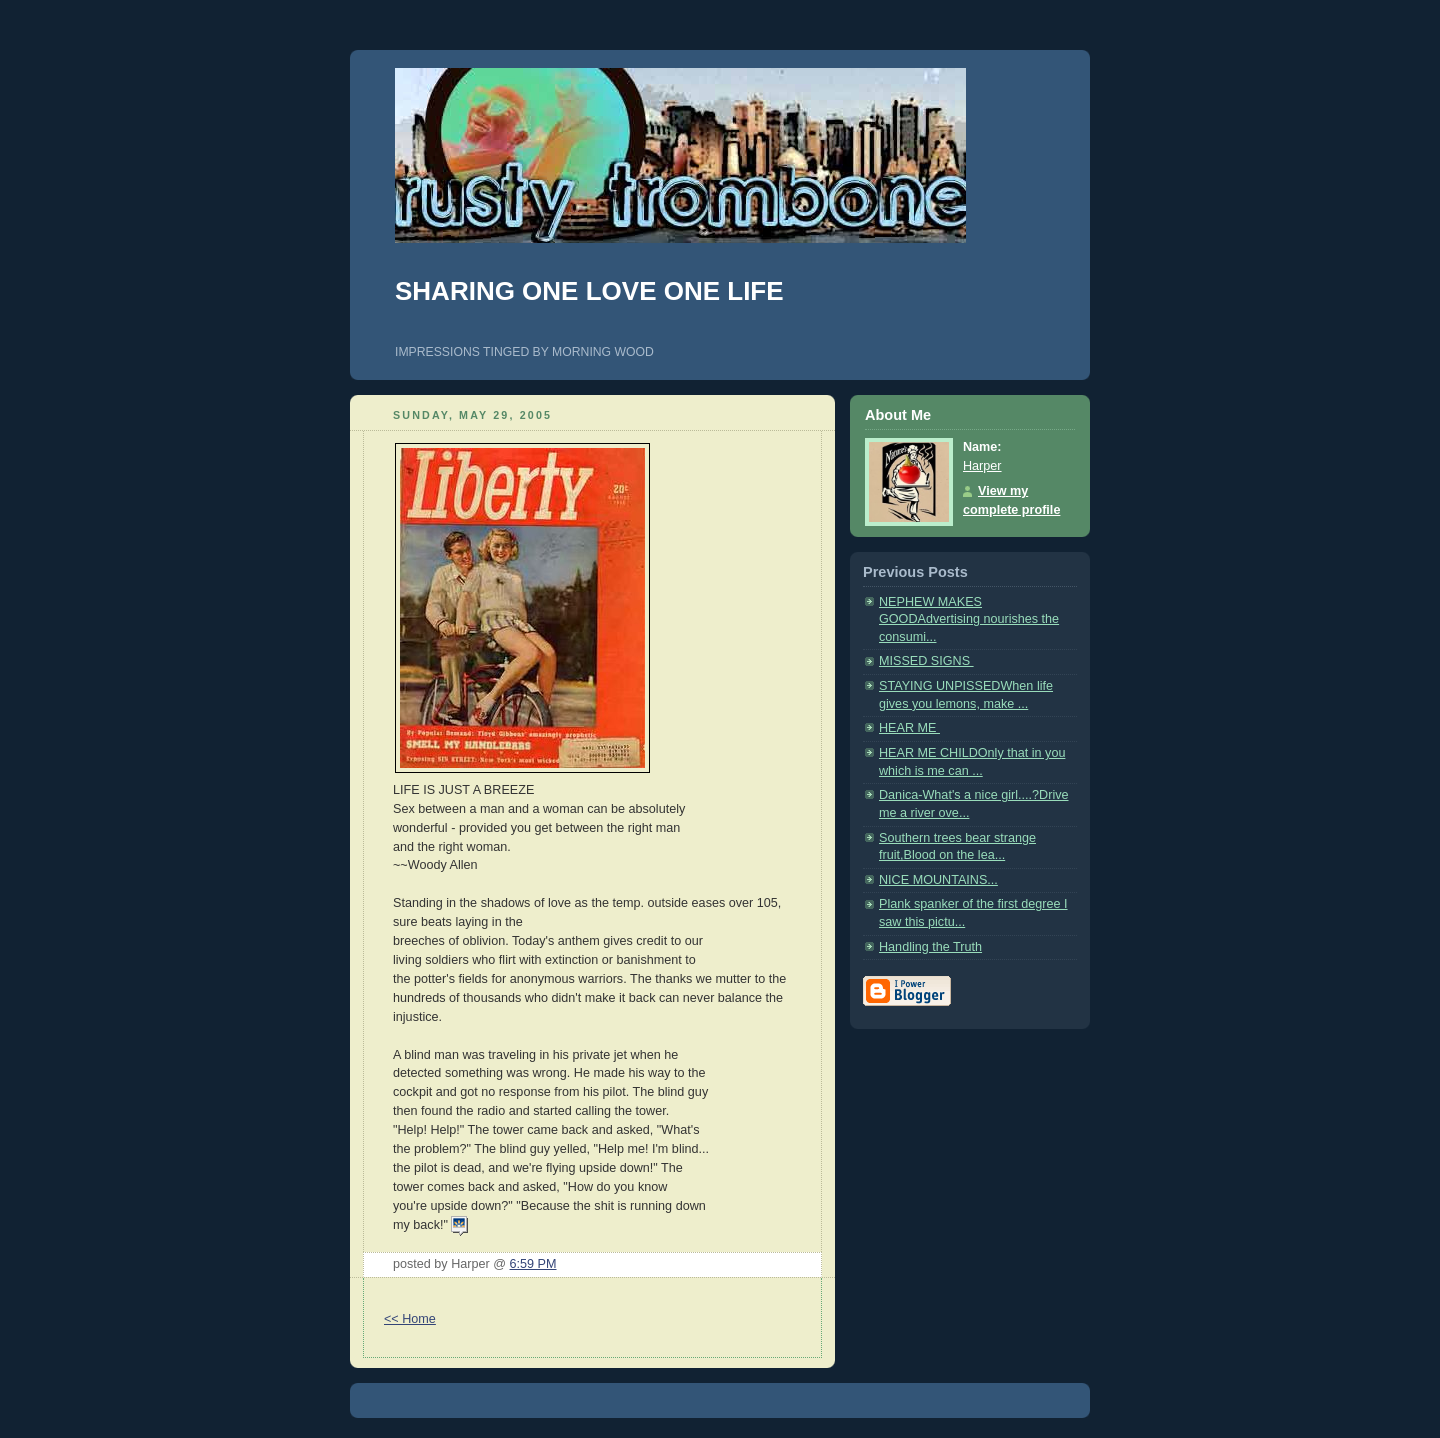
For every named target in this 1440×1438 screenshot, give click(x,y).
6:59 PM (533, 1264)
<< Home (410, 1319)
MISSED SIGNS (926, 661)
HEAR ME (909, 728)
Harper (982, 466)
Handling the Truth (930, 947)
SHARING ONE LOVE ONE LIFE (589, 291)
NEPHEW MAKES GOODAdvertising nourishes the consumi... (969, 619)
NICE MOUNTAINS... (938, 880)
